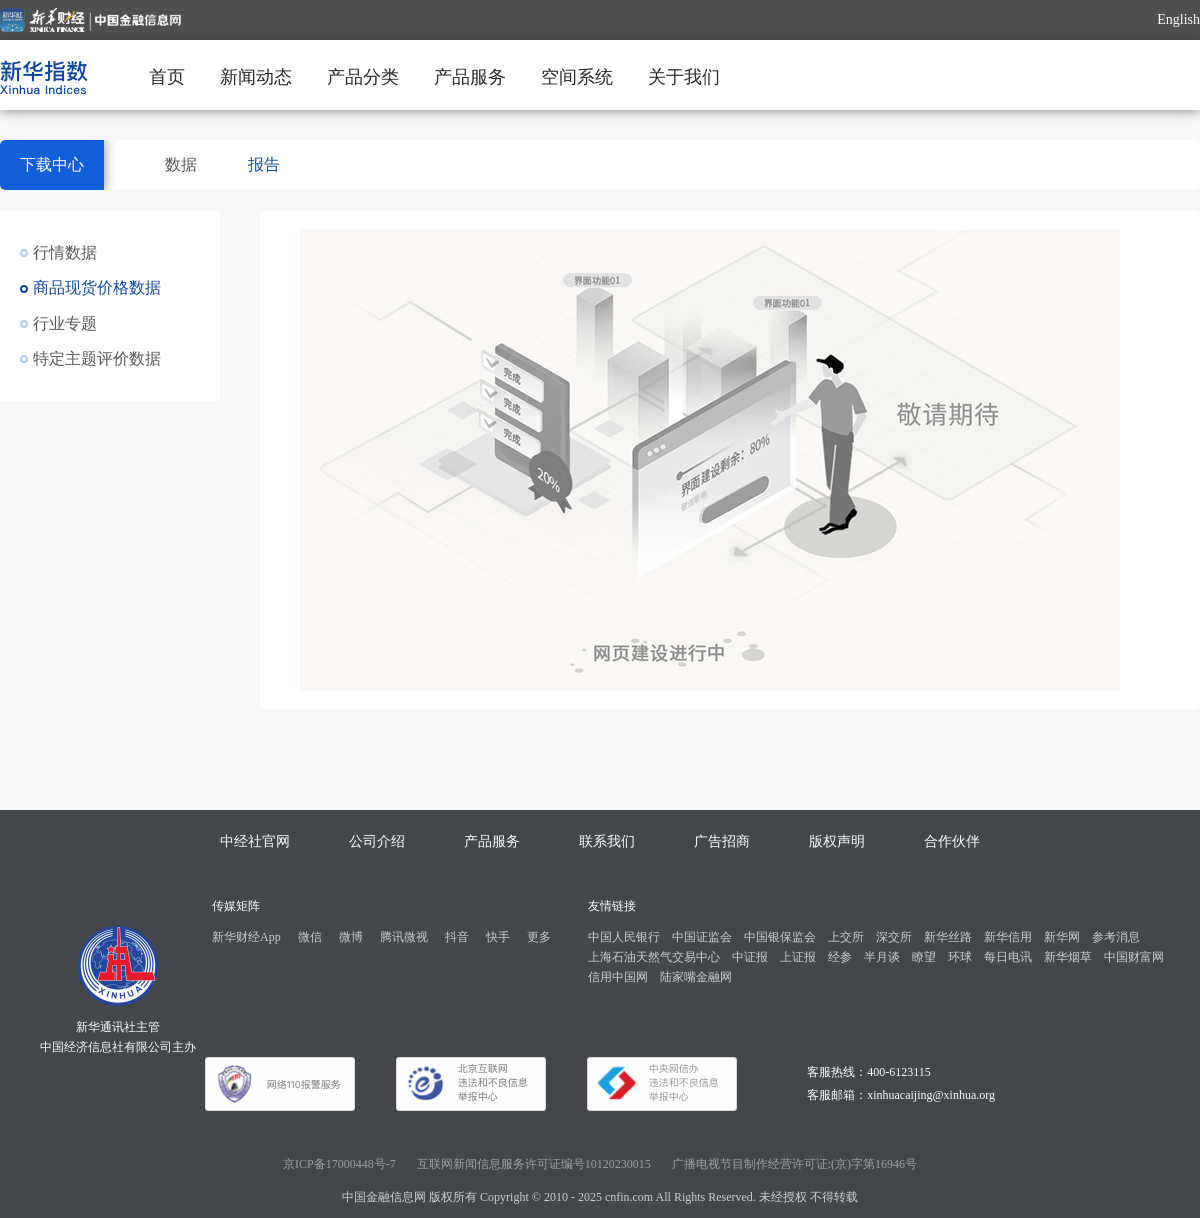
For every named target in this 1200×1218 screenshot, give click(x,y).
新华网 (1062, 937)
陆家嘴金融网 (696, 977)
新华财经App (246, 937)
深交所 (894, 937)
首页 (167, 77)
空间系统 (577, 77)
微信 (310, 937)
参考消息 (1116, 937)
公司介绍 (377, 841)
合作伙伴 (952, 841)
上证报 (798, 957)
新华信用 (1008, 937)
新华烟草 (1068, 957)
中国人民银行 (624, 937)
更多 (539, 937)
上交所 (846, 937)
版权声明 (837, 841)
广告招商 (722, 841)
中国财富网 (1134, 957)
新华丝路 (948, 937)
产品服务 (470, 77)
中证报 (750, 957)
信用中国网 (618, 977)
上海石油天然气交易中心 (654, 957)
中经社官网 (255, 841)
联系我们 (607, 841)
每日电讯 (1008, 957)
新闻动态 (256, 77)
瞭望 (924, 957)
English (1178, 19)
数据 (181, 164)
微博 (351, 937)
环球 (960, 957)
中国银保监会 (780, 937)
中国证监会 (702, 937)
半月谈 (882, 957)
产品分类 (363, 77)
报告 (264, 164)
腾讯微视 (404, 937)
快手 (498, 937)
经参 (840, 957)
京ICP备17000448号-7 (339, 1164)
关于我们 (684, 77)
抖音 (457, 937)
